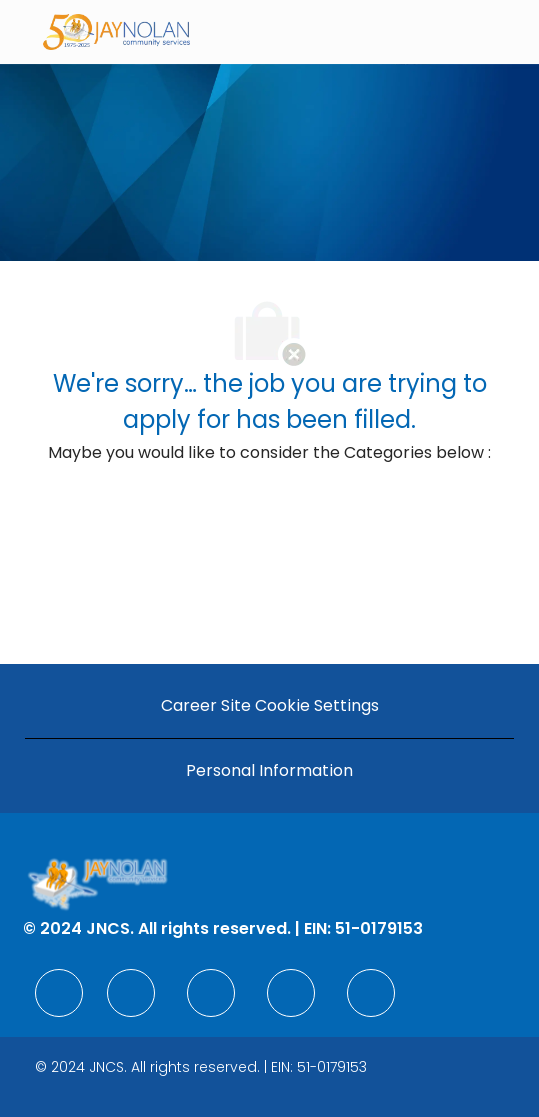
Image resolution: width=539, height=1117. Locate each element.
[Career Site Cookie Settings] (270, 706)
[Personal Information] (269, 771)
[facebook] (59, 993)
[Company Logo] (117, 30)
